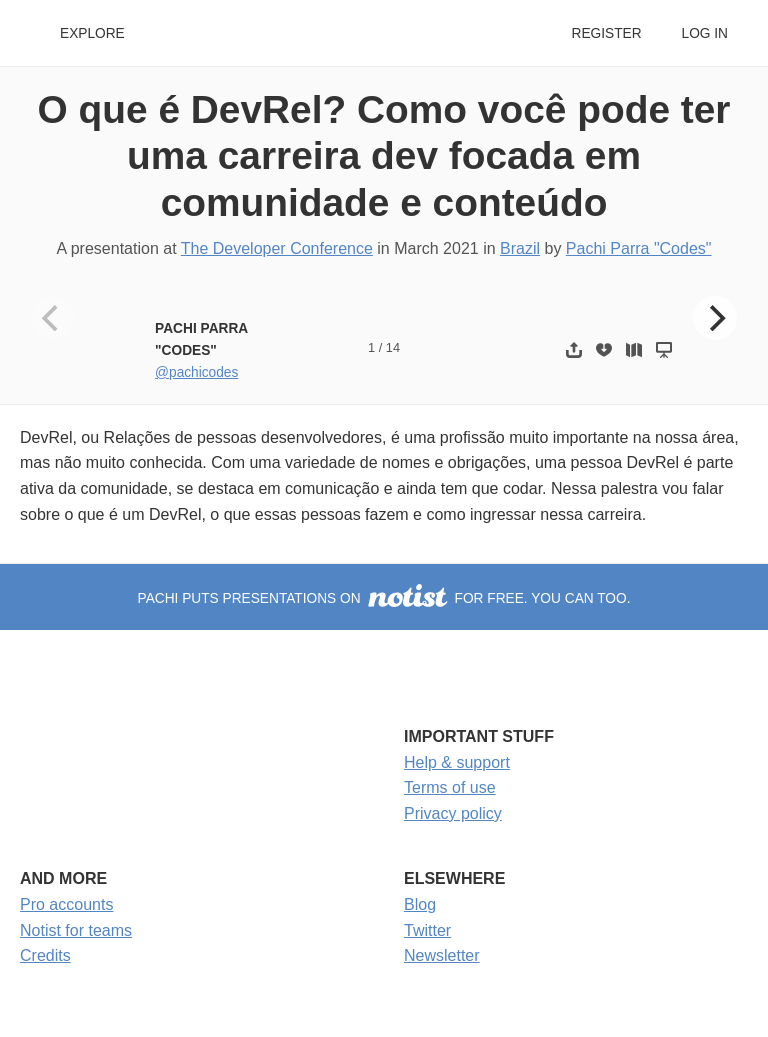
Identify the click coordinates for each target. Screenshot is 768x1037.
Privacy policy (453, 813)
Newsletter (442, 955)
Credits (45, 955)
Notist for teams (76, 930)
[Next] (715, 318)
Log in (705, 33)
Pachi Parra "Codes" (639, 248)
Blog (420, 904)
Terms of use (450, 787)
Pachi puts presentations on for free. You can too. (384, 598)
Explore (92, 33)
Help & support (457, 762)
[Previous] (53, 318)
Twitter (427, 930)
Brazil (520, 248)
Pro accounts (66, 904)
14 (393, 347)
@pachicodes (196, 372)
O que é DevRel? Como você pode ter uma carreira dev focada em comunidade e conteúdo (384, 156)
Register (606, 33)
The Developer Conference (277, 248)
